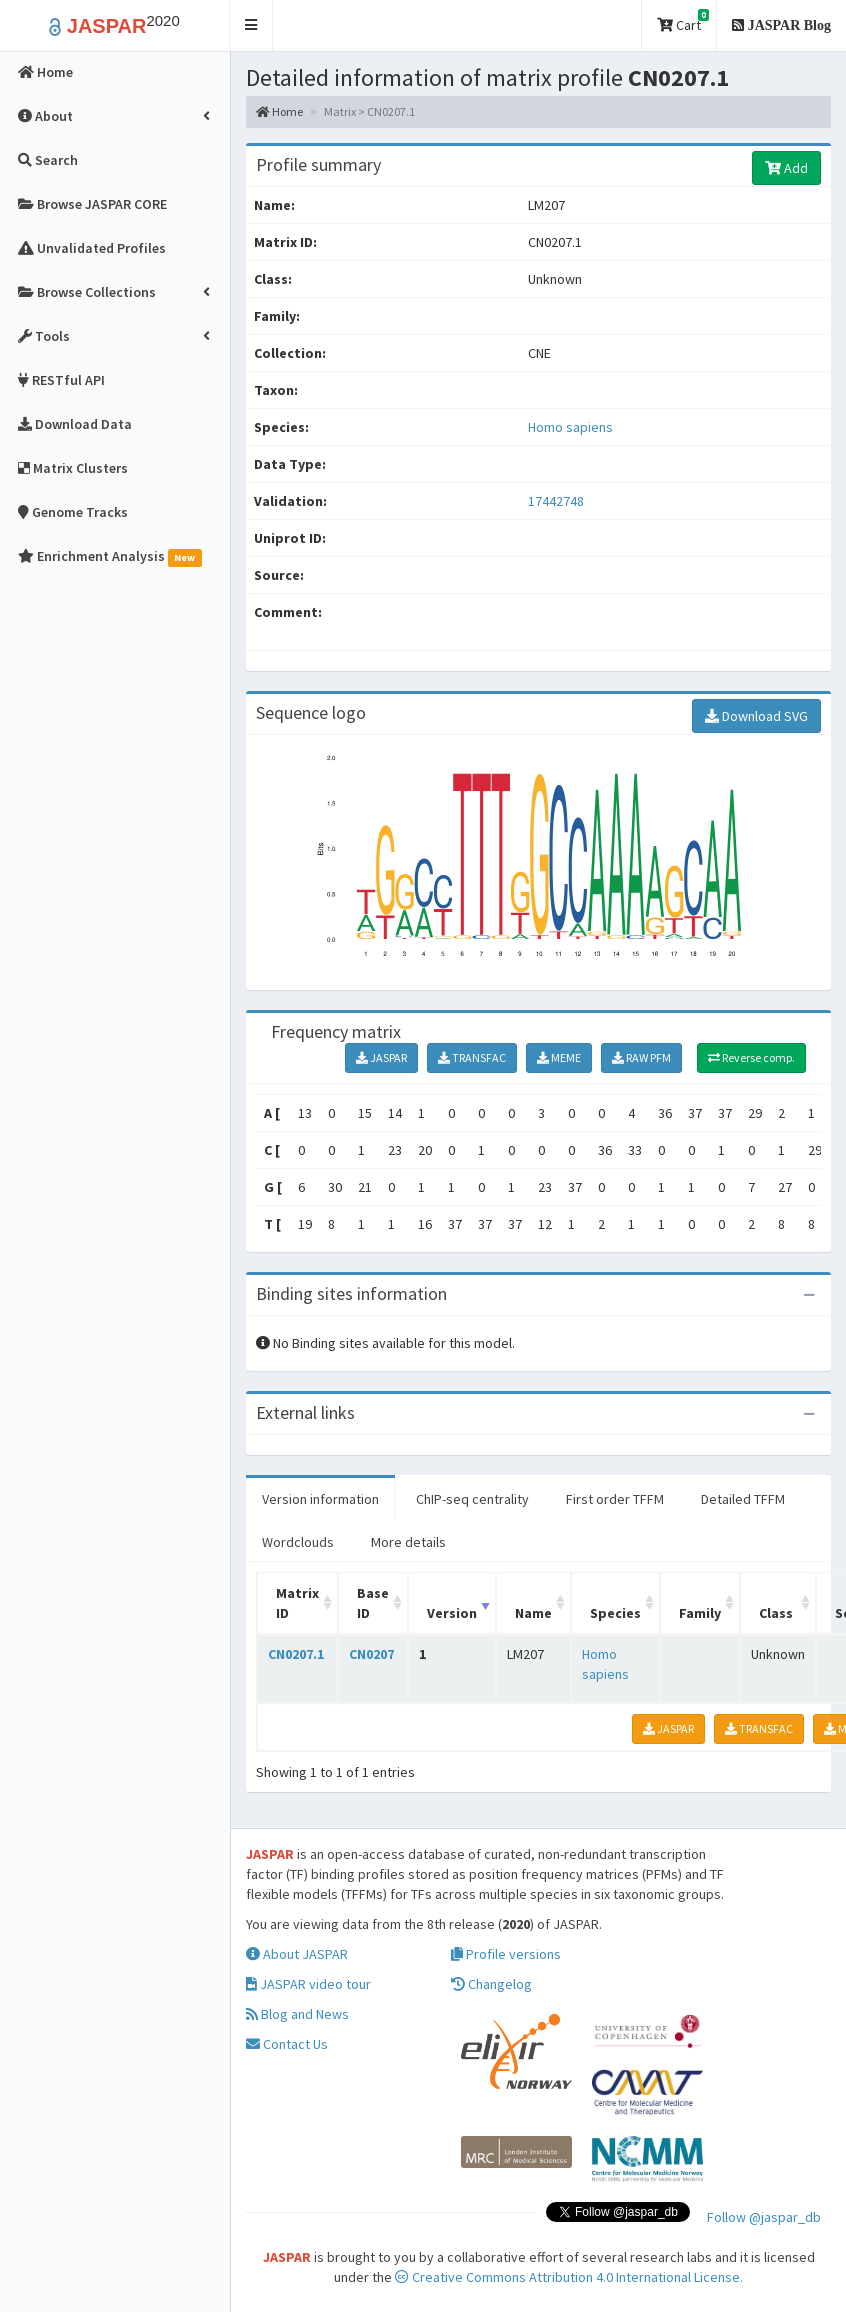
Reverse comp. (751, 1057)
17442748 (556, 501)
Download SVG (756, 716)
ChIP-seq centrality (472, 1499)
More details (408, 1542)
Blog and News (297, 2014)
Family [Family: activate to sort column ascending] (700, 1613)
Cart (683, 21)
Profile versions (506, 1954)
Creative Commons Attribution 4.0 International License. (569, 2277)
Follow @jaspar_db (764, 2217)
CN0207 (371, 1654)
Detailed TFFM (743, 1499)
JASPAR (381, 1057)
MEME (559, 1057)
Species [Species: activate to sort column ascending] (615, 1613)
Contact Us (287, 2044)
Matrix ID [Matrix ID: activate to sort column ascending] (297, 1603)
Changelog (491, 1984)
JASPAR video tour (308, 1984)
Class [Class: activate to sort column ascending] (776, 1613)
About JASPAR (297, 1954)
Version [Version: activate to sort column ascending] (452, 1613)
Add (786, 168)
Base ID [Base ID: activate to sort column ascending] (373, 1603)
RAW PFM (641, 1057)
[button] (251, 25)
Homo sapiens (570, 427)
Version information (320, 1499)
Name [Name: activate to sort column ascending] (533, 1613)
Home (279, 111)
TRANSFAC (472, 1057)
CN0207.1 (296, 1654)
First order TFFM (615, 1499)
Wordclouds (298, 1542)
